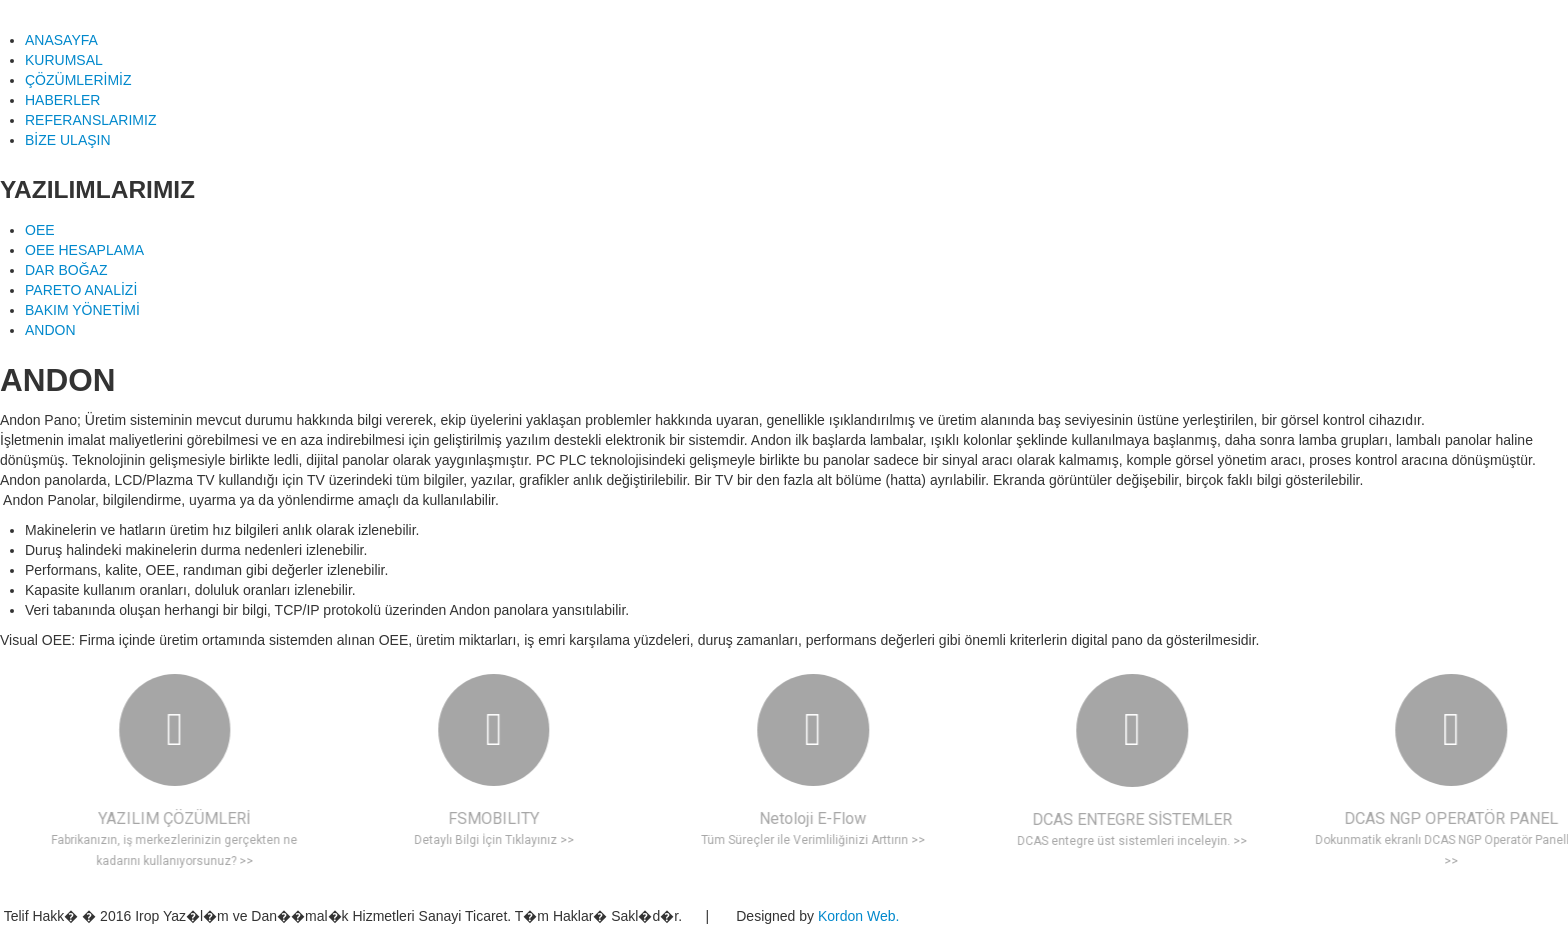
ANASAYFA (61, 40)
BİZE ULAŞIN (68, 140)
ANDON (50, 330)
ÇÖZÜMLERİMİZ (78, 80)
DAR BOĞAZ (66, 270)
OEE (40, 230)
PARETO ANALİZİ (81, 290)
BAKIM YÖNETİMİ (82, 310)
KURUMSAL (64, 60)
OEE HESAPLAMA (84, 250)
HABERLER (62, 100)
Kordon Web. (860, 916)
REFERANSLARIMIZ (90, 120)
